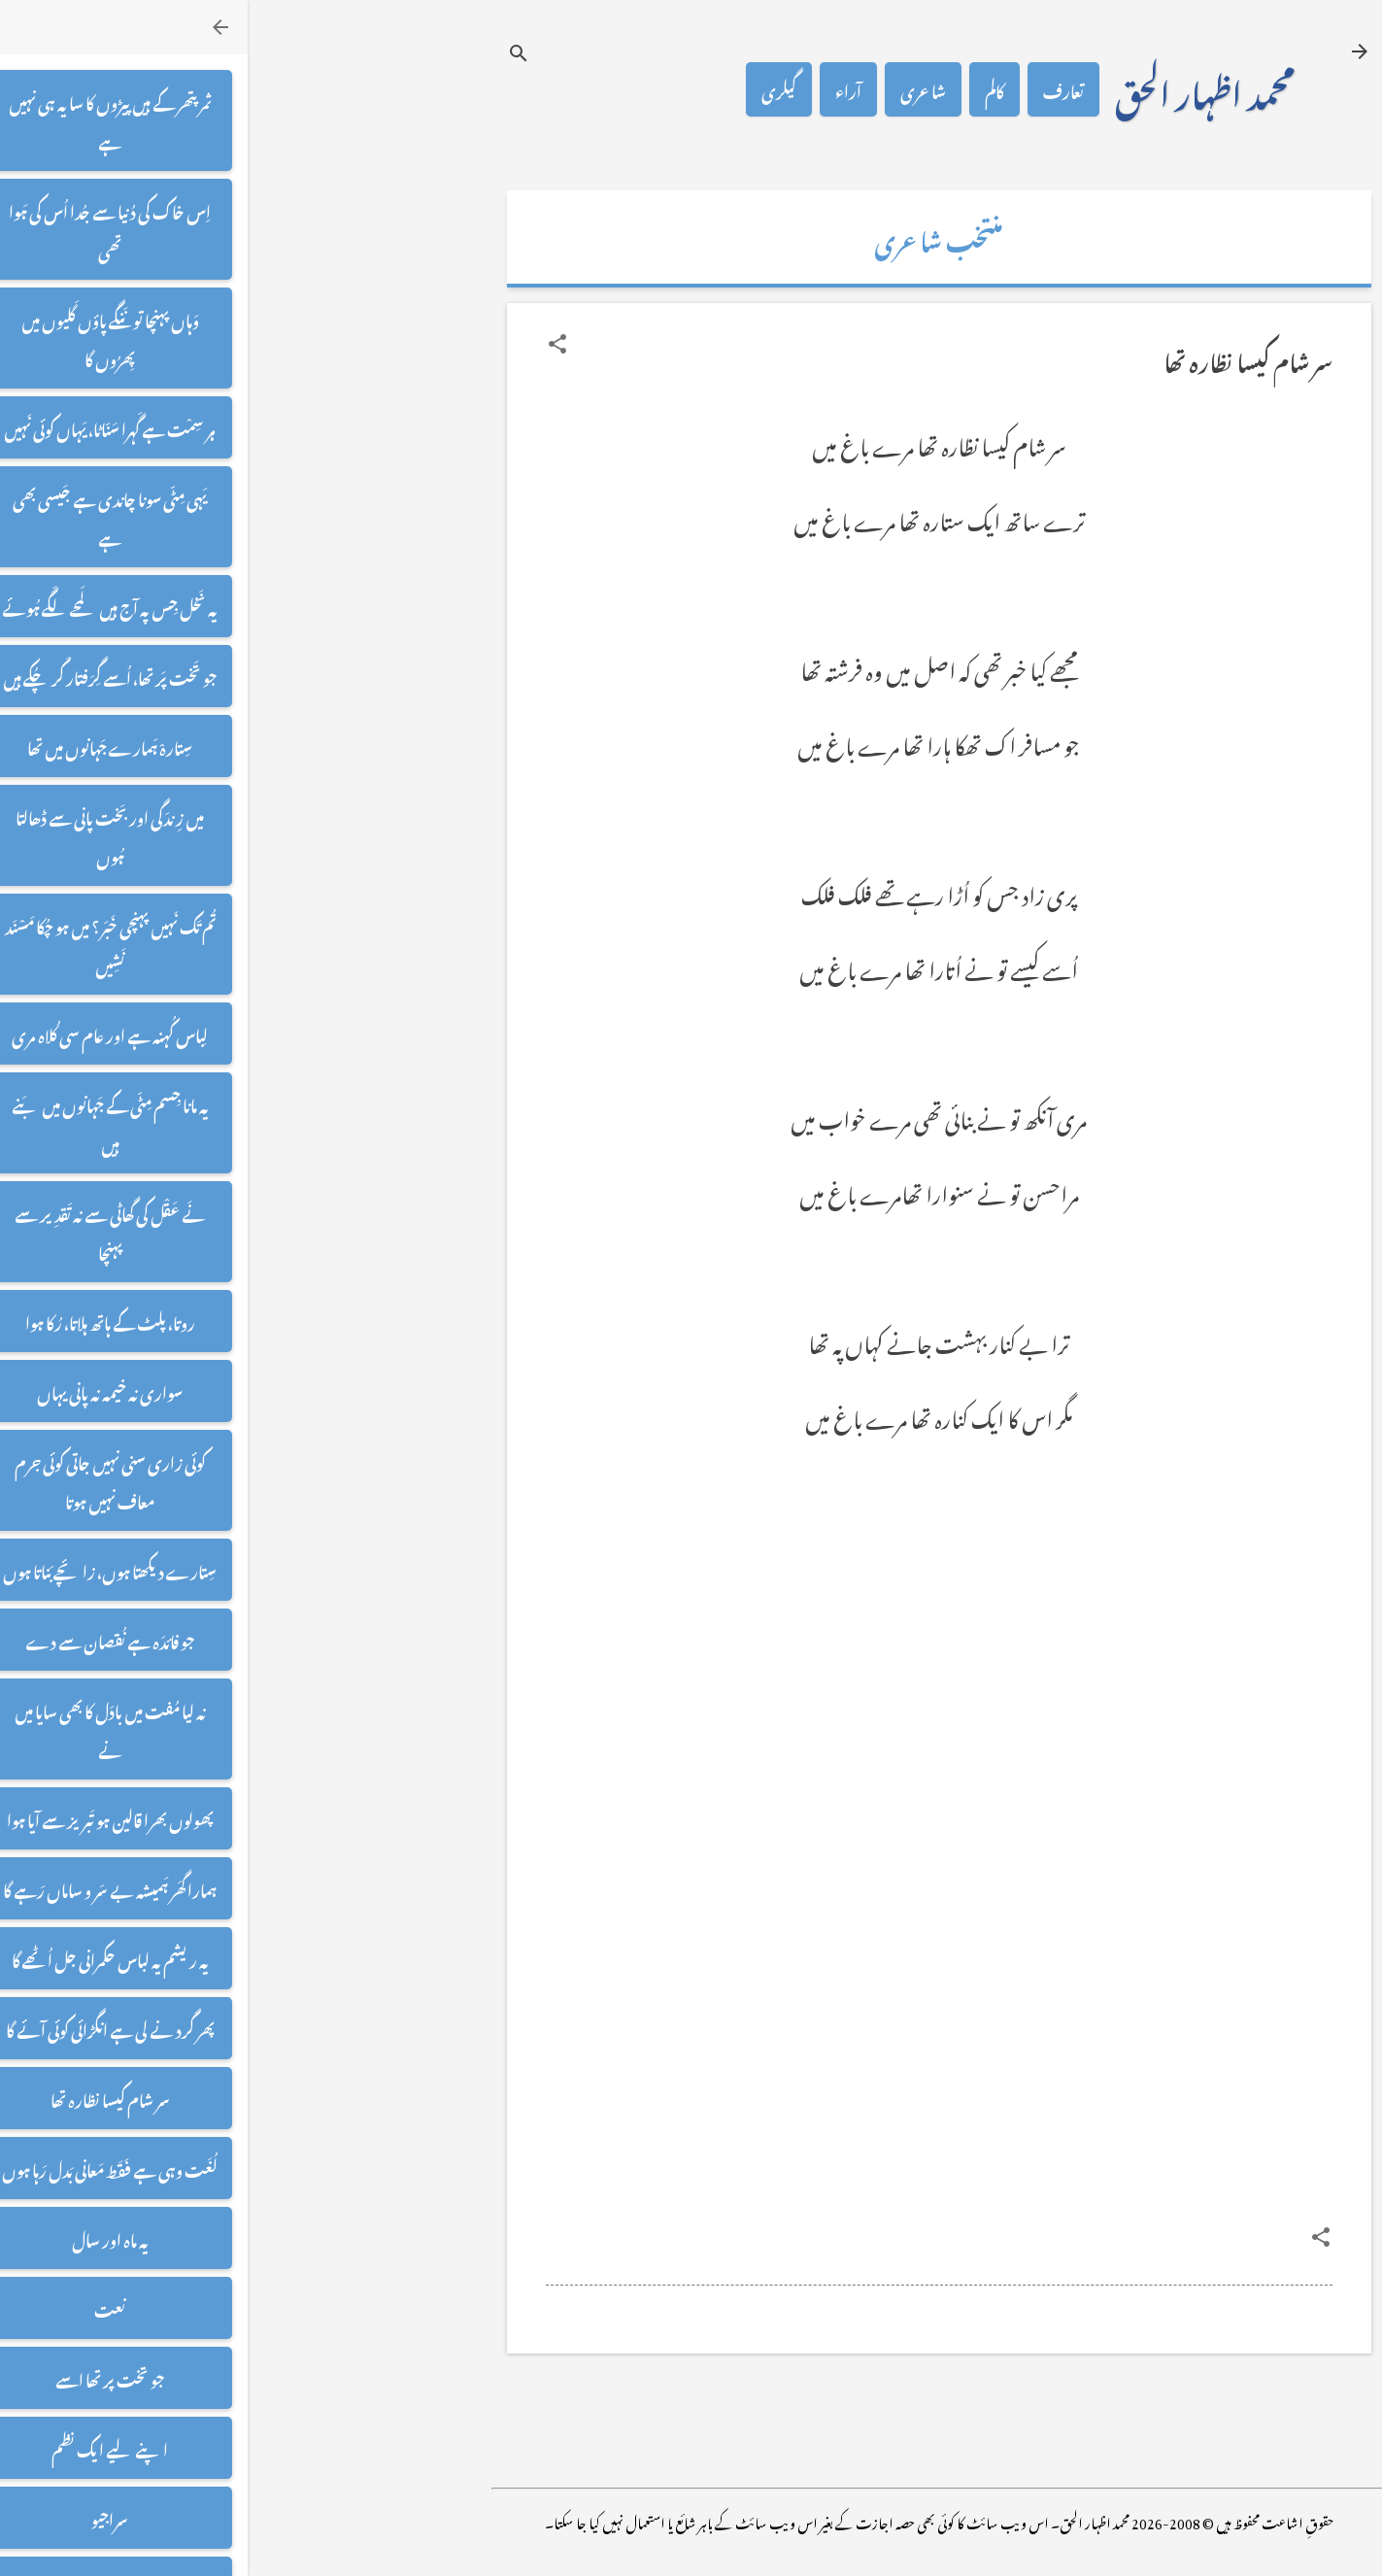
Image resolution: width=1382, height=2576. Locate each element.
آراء (601, 89)
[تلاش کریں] (271, 53)
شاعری (675, 89)
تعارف (815, 89)
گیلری (531, 89)
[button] (309, 344)
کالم (747, 89)
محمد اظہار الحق (957, 89)
